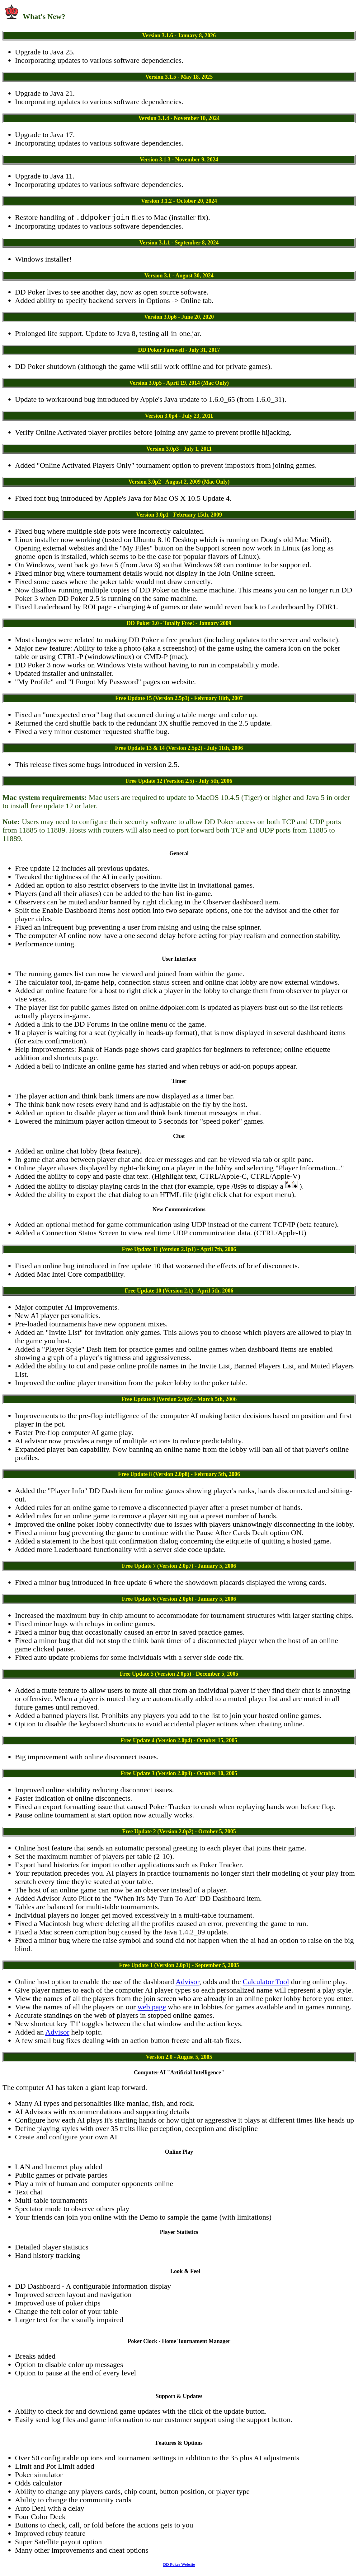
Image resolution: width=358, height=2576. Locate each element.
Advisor (187, 1983)
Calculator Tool (266, 1983)
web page (152, 2008)
